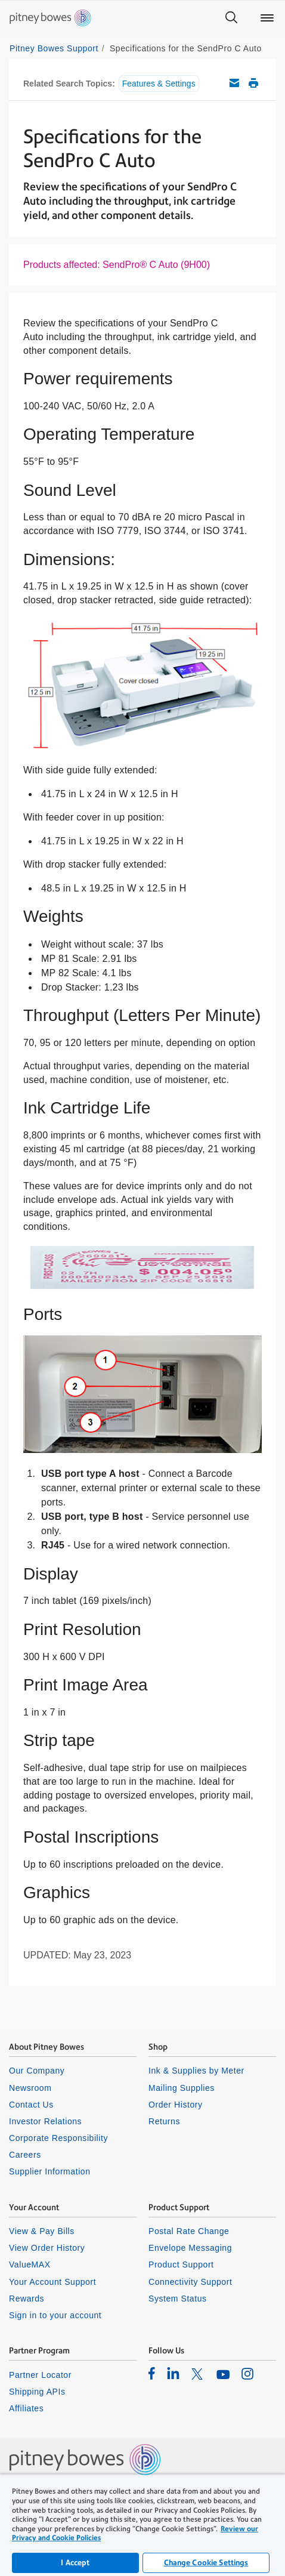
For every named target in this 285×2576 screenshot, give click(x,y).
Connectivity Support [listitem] (190, 2282)
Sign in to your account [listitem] (55, 2315)
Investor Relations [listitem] (45, 2121)
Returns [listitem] (164, 2121)
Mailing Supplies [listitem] (181, 2088)
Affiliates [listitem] (26, 2408)
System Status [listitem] (177, 2298)
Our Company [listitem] (36, 2070)
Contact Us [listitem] (31, 2104)
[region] (142, 2525)
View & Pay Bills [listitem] (42, 2231)
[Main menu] (267, 18)
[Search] (231, 18)
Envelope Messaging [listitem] (190, 2248)
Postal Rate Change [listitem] (188, 2231)
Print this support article (253, 82)
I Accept (75, 2562)
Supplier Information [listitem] (50, 2171)
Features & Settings (159, 83)
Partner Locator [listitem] (40, 2375)
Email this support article (234, 82)
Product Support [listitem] (181, 2264)
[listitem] (151, 2373)
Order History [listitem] (175, 2104)
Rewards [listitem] (26, 2298)
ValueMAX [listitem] (30, 2264)
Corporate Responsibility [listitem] (58, 2138)
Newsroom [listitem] (30, 2088)
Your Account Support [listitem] (52, 2282)
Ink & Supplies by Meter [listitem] (196, 2070)
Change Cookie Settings (206, 2562)
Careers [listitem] (25, 2154)
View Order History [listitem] (47, 2248)
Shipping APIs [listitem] (37, 2391)
